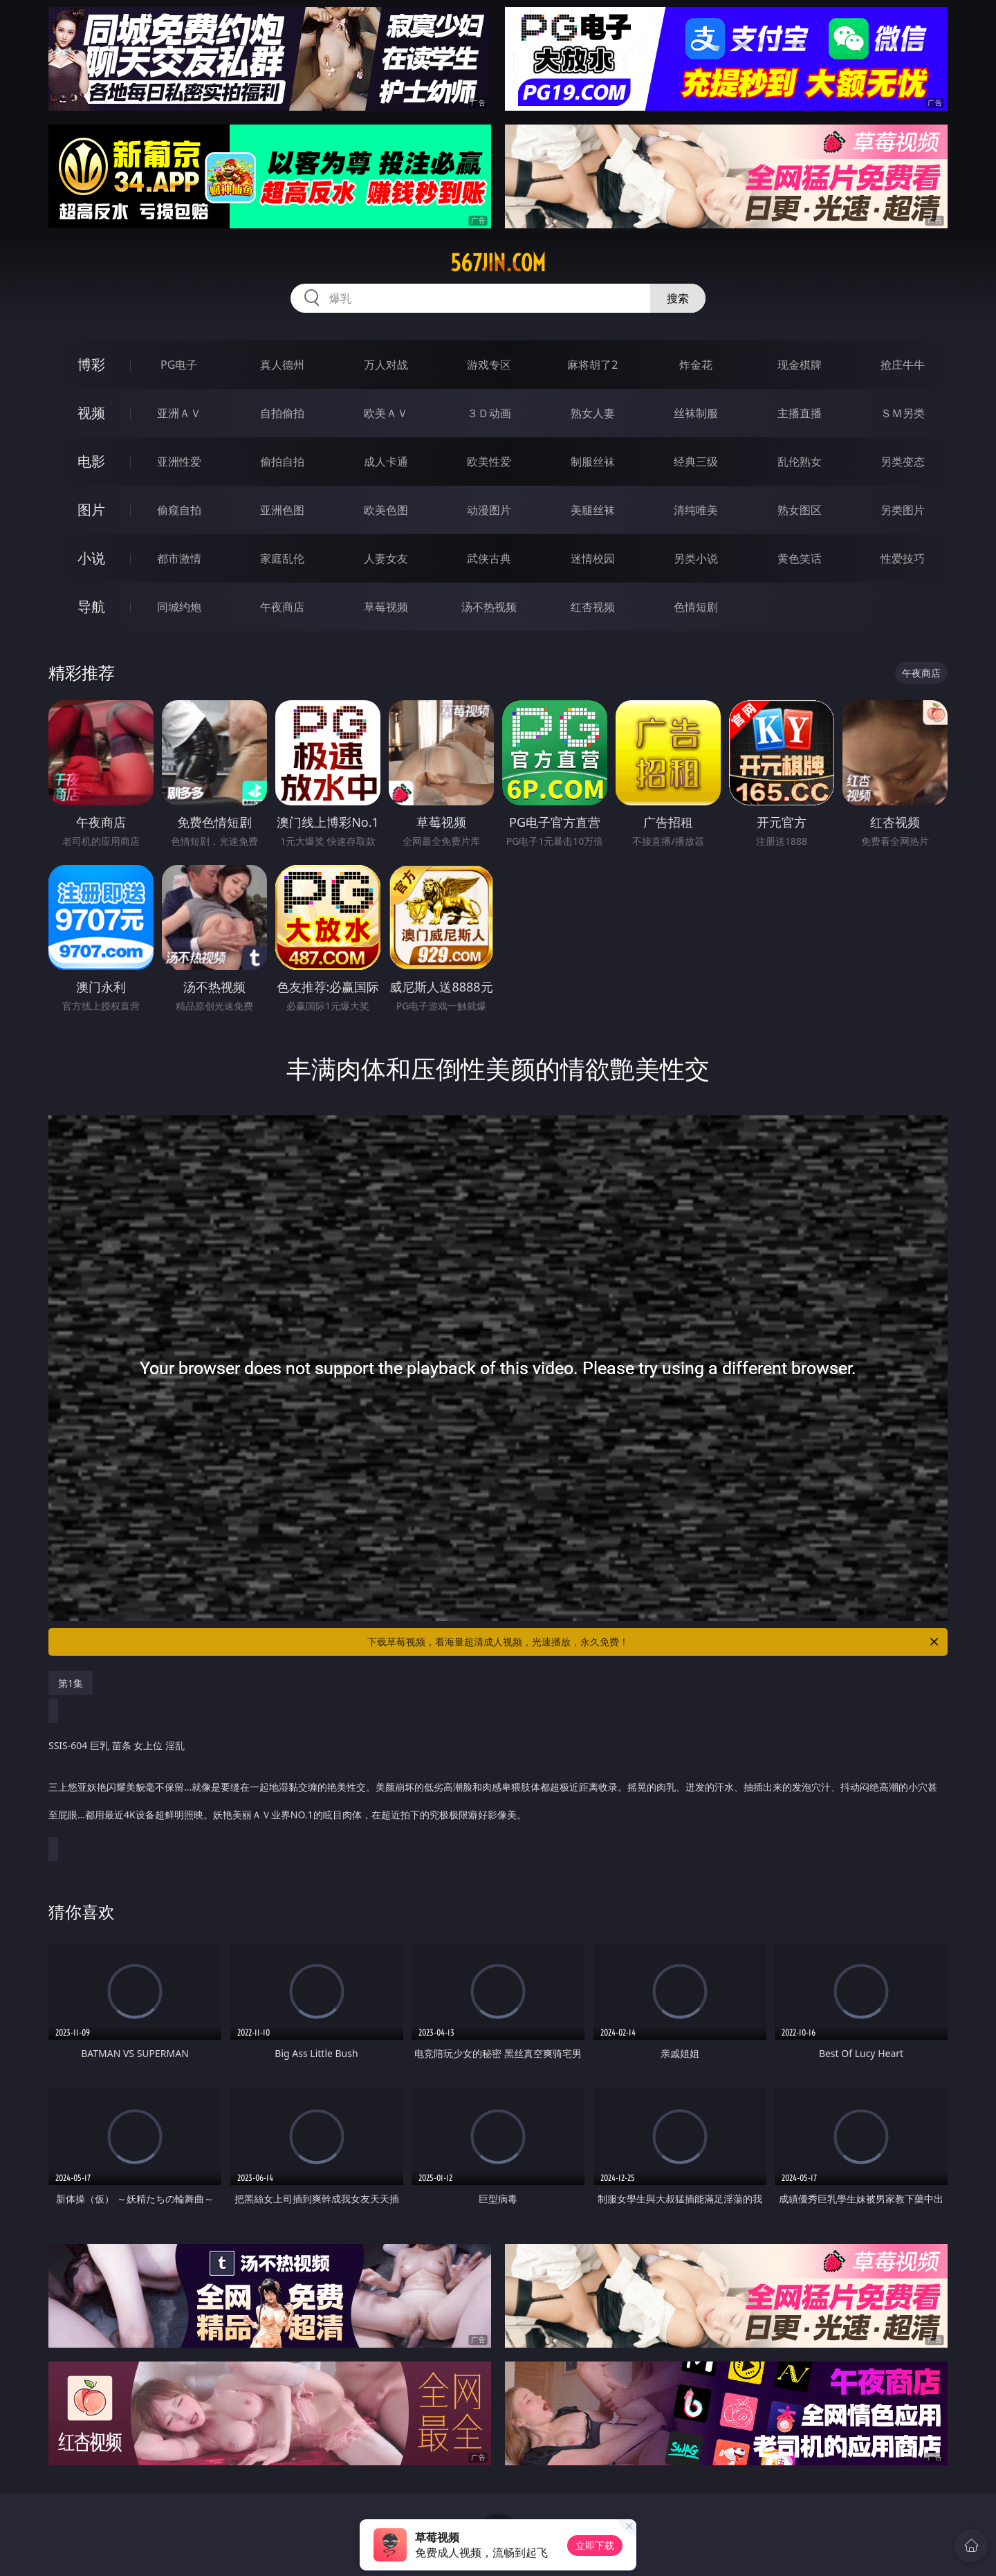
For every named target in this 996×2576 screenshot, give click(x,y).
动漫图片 (489, 510)
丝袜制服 (696, 413)
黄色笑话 (799, 558)
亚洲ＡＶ (179, 413)
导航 (91, 606)
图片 (91, 509)
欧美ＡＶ (386, 413)
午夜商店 (282, 606)
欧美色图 (386, 510)
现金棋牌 (799, 364)
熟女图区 (799, 510)
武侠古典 (489, 558)
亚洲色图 (282, 510)
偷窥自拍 (179, 510)
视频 (91, 412)
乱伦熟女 (799, 461)
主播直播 (799, 413)
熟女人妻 (593, 413)
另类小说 (696, 558)
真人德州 (282, 364)
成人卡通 (386, 461)
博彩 (91, 364)
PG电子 (178, 364)
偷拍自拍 (282, 461)
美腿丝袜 (593, 510)
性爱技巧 (902, 558)
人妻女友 (386, 558)
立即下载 (594, 2545)
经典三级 (696, 461)
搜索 (678, 298)
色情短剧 (696, 606)
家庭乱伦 (282, 558)
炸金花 (695, 364)
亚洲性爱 (179, 461)
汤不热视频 (489, 606)
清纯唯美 (696, 510)
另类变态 (902, 461)
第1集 (70, 1683)
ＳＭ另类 (902, 413)
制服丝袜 (593, 461)
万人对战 (386, 364)
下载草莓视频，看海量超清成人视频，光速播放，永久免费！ (654, 1642)
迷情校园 (593, 558)
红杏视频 (593, 606)
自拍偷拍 (282, 413)
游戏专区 (489, 364)
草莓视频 (386, 606)
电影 (91, 461)
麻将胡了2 (592, 364)
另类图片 (902, 510)
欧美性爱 (489, 461)
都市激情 (179, 558)
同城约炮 (179, 606)
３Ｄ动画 (489, 413)
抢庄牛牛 (902, 364)
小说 (91, 558)
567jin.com (498, 263)
